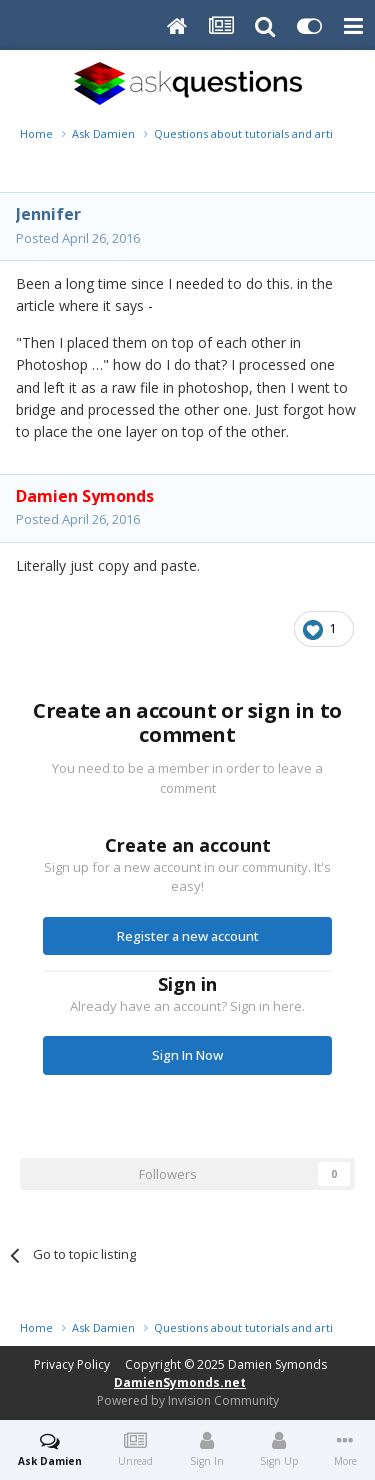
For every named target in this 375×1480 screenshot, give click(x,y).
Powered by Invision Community (188, 1400)
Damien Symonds (277, 1364)
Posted (78, 238)
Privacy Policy (72, 1364)
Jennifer (48, 214)
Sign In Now (187, 1055)
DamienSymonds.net (180, 1382)
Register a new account (188, 936)
